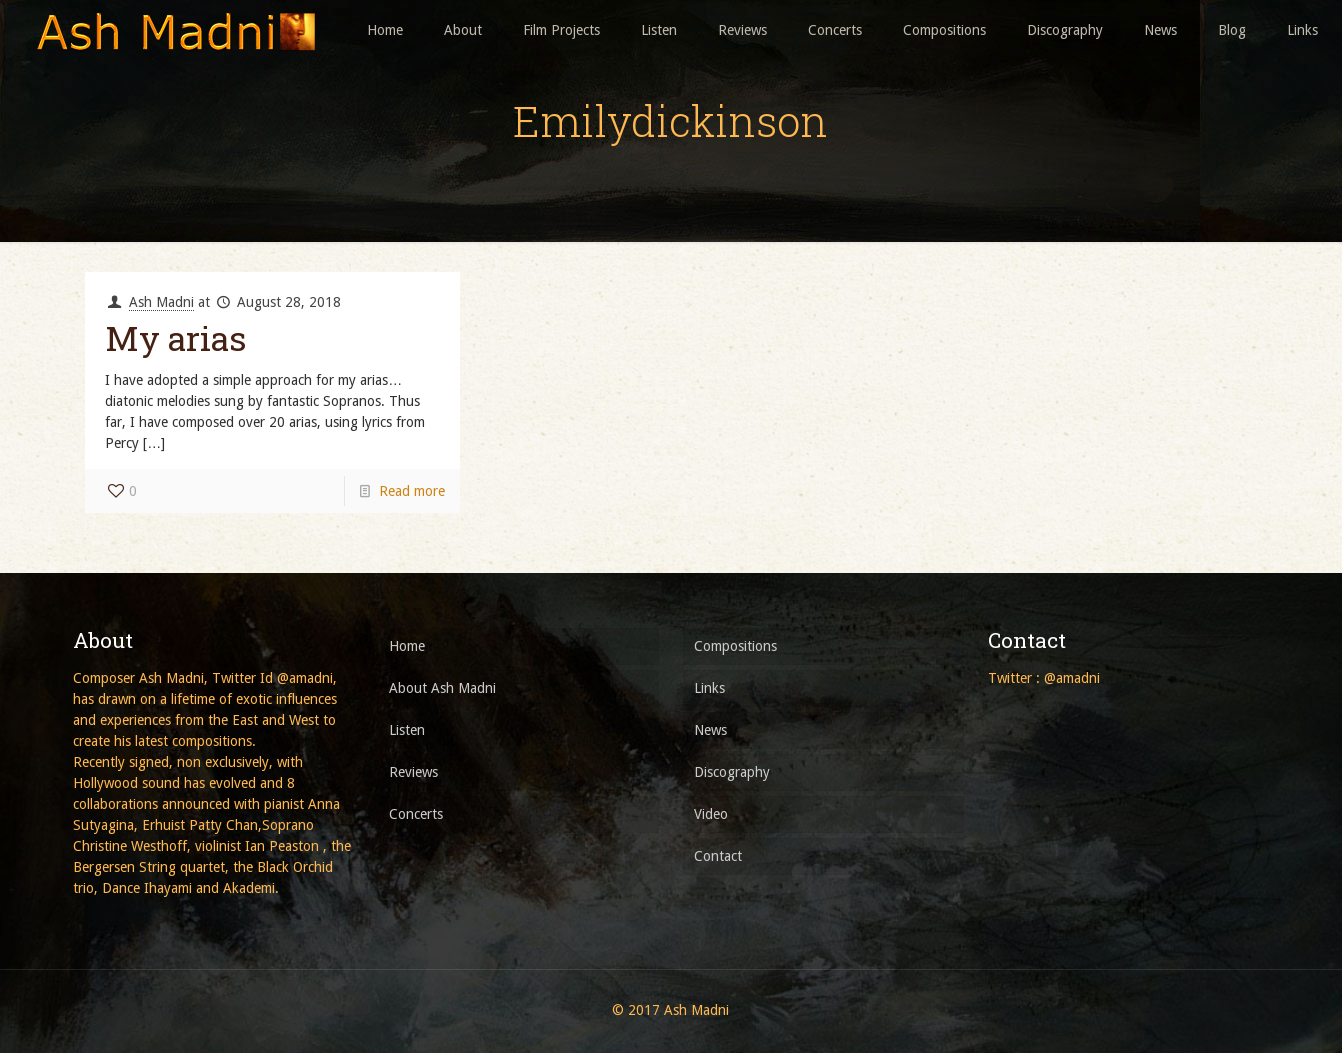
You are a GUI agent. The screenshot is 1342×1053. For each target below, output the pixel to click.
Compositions (735, 646)
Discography (732, 772)
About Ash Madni (442, 688)
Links (709, 688)
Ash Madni (161, 302)
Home (407, 646)
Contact (718, 856)
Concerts (416, 814)
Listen (407, 730)
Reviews (413, 772)
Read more (412, 491)
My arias (175, 337)
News (710, 730)
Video (711, 814)
